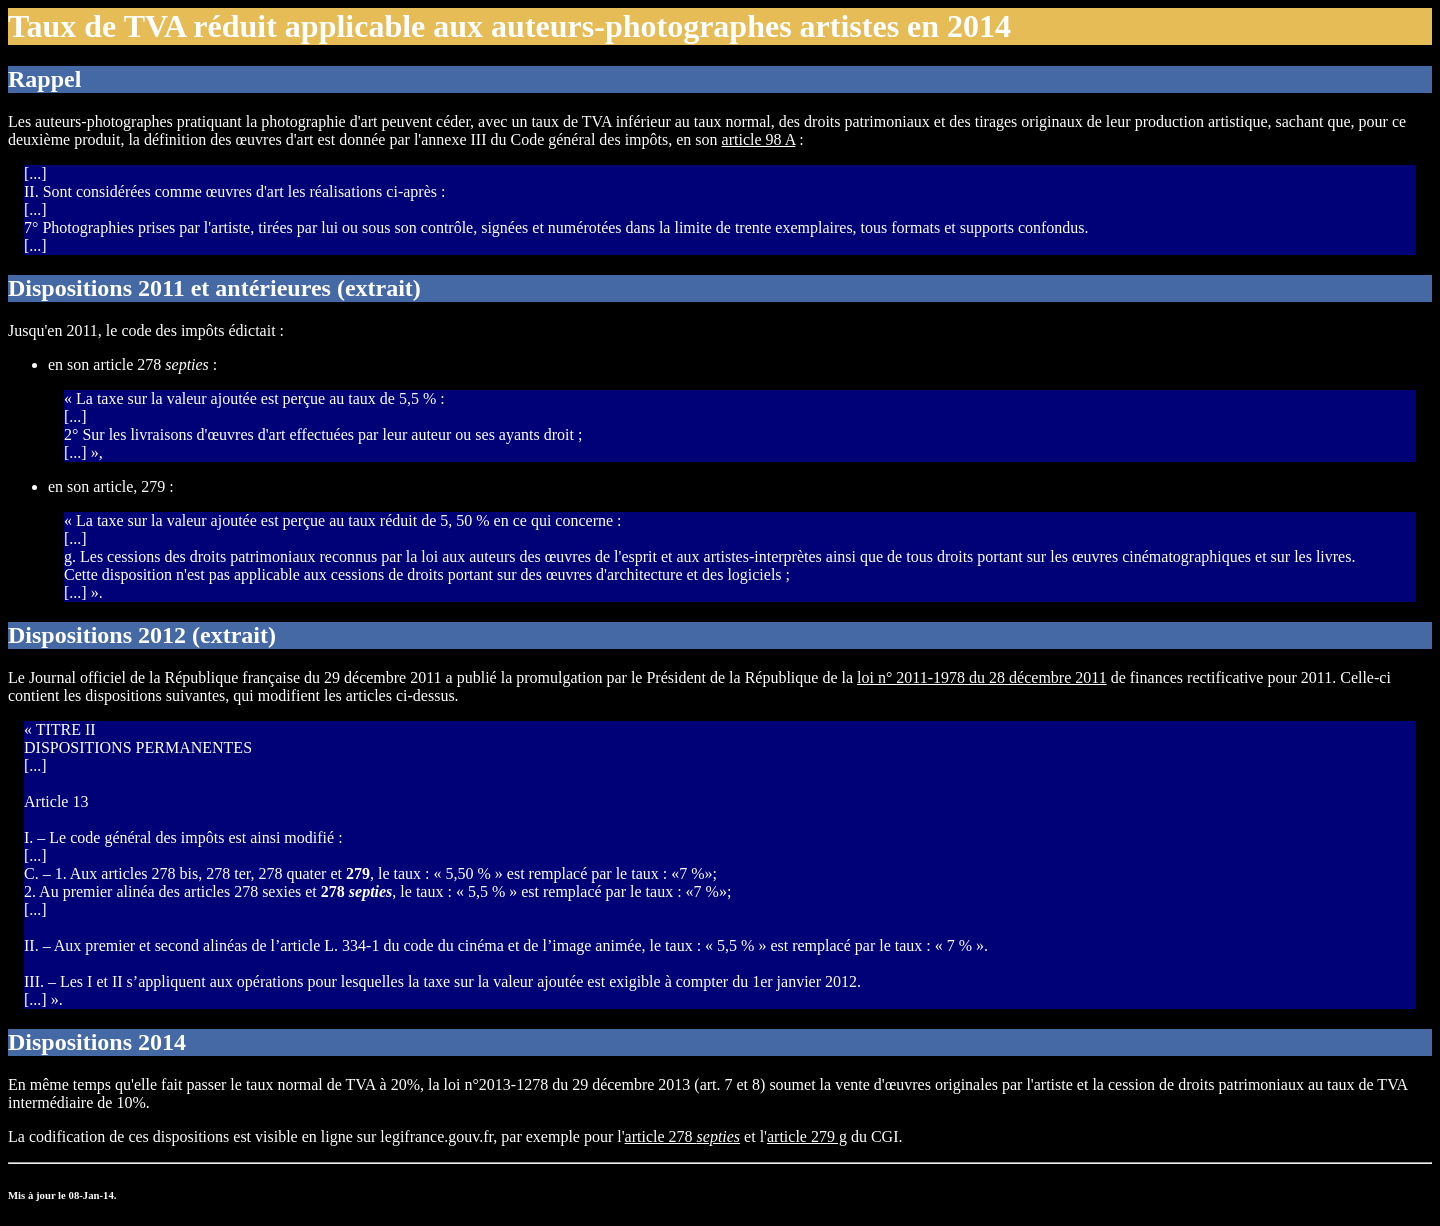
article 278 (683, 1136)
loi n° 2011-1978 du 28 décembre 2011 (982, 677)
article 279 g (807, 1136)
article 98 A (759, 139)
